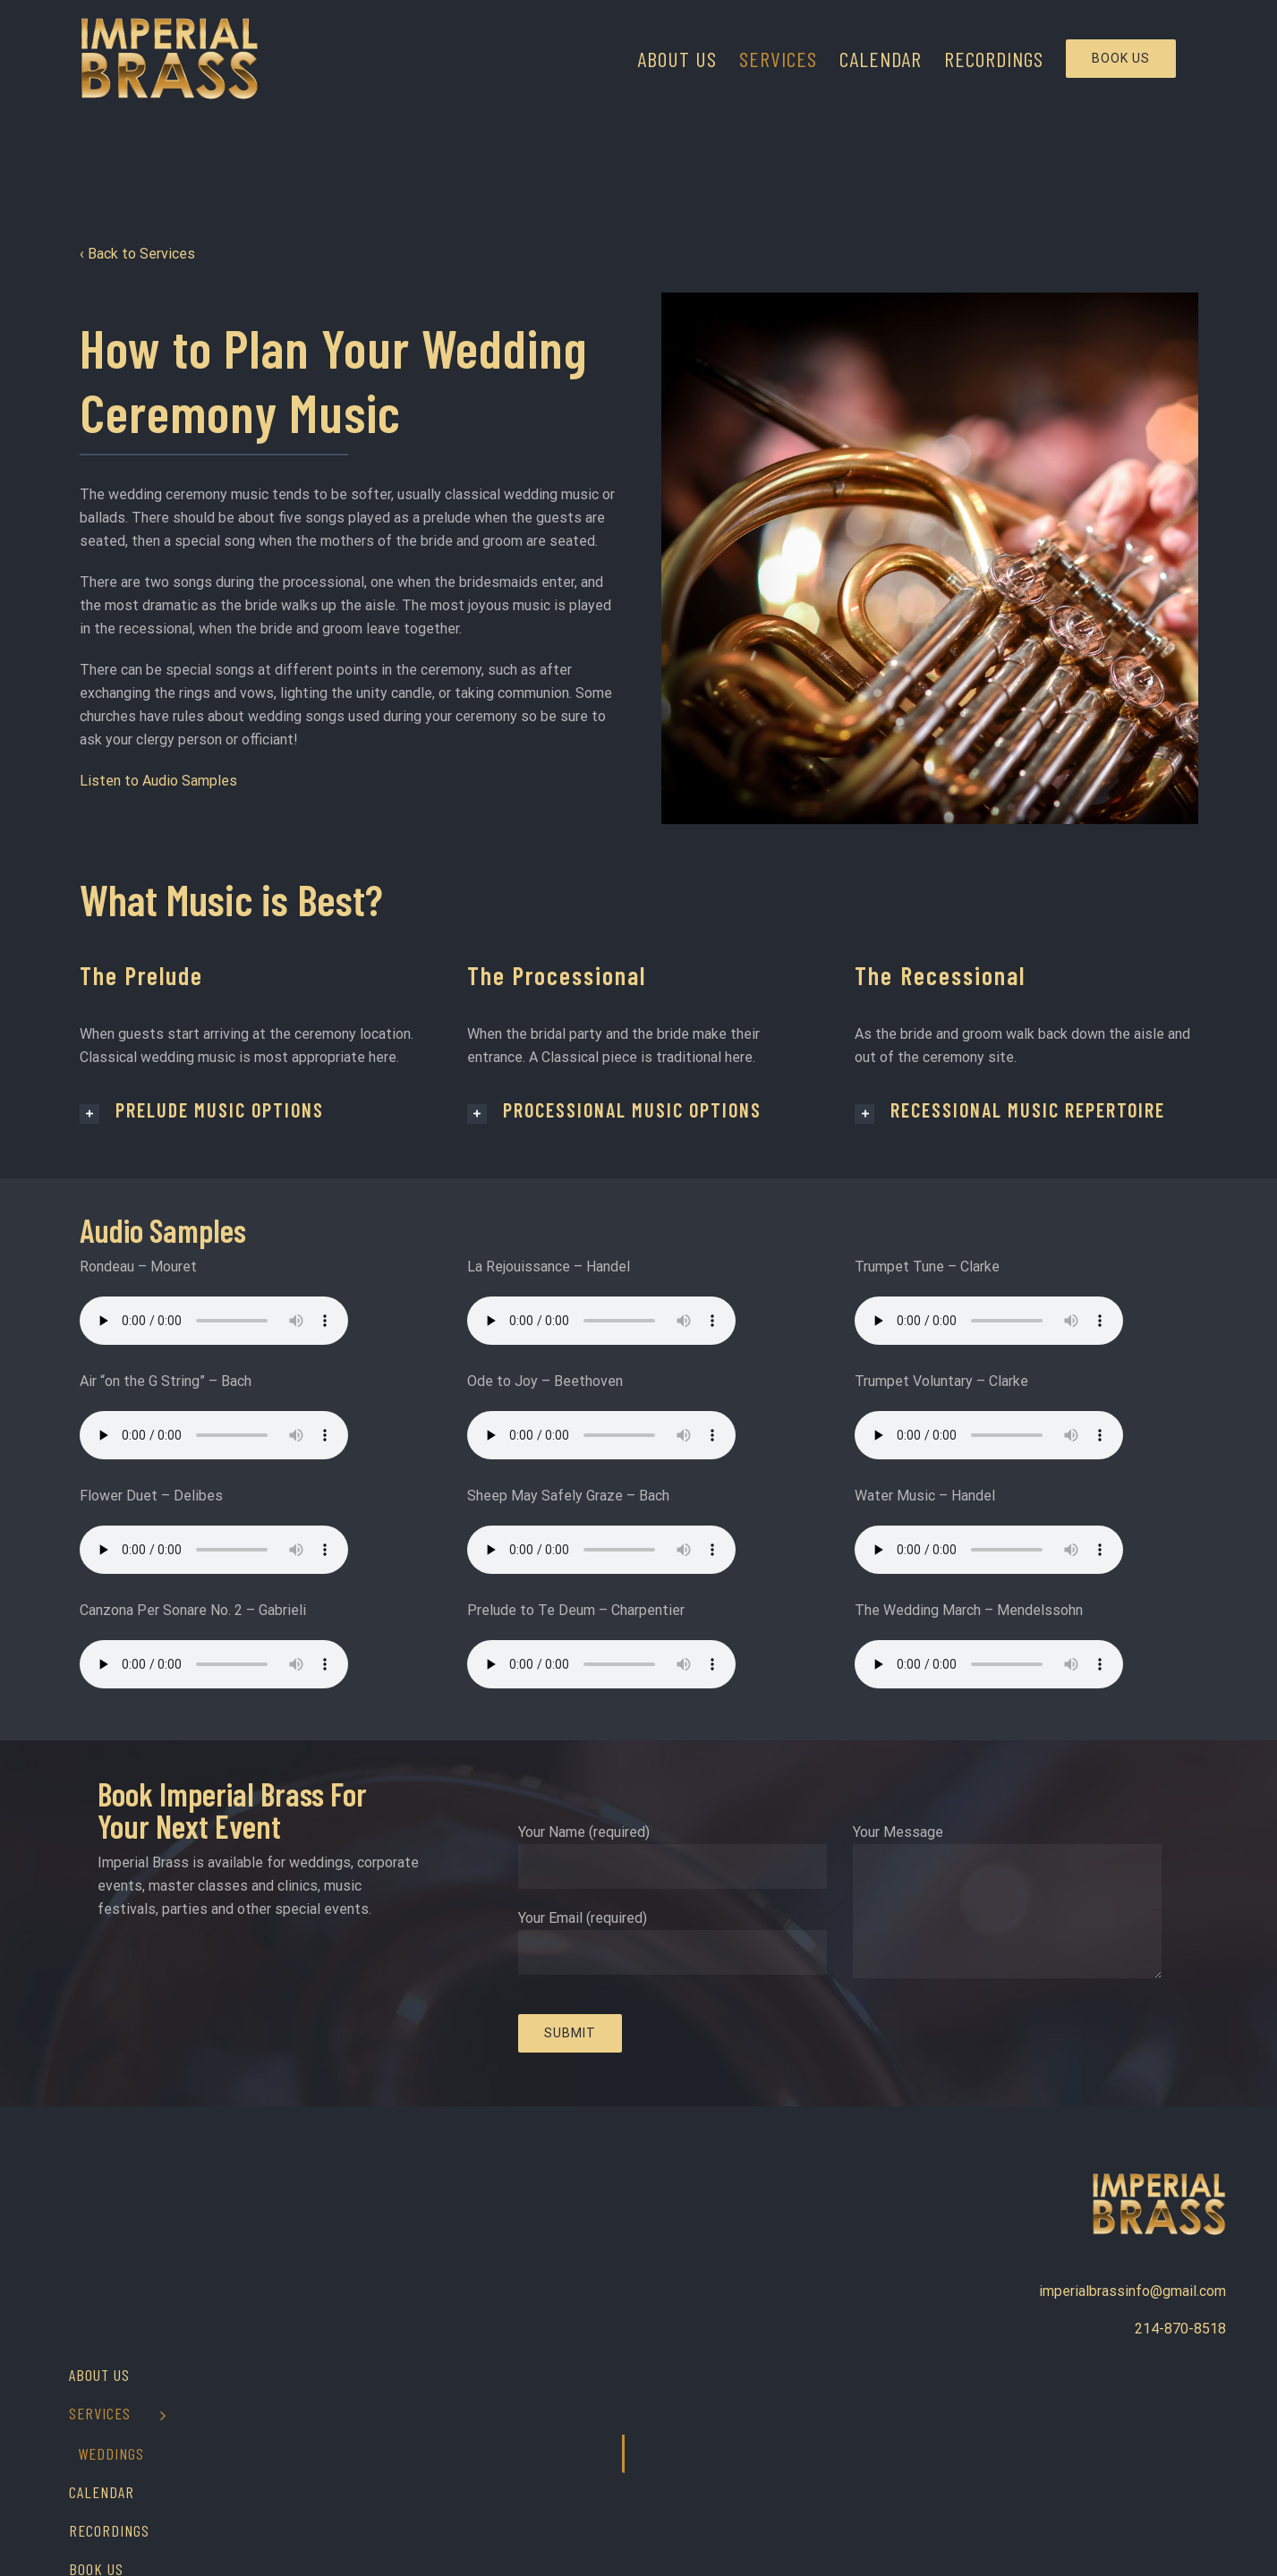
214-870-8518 (1180, 2328)
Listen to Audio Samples (158, 780)
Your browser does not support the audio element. (214, 1321)
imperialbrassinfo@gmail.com (1132, 2291)
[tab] (251, 1110)
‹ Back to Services (139, 253)
